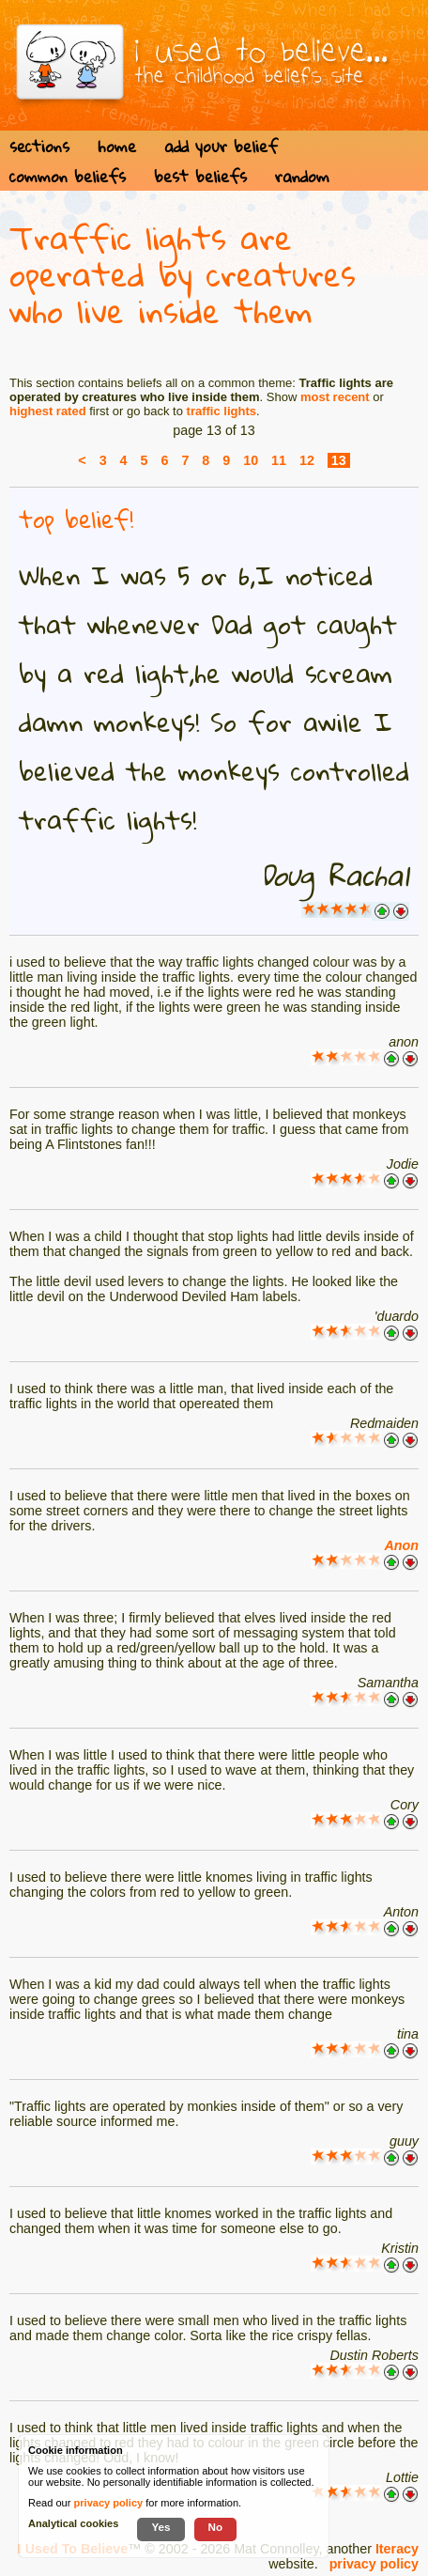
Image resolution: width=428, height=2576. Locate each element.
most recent (335, 397)
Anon (401, 1545)
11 (278, 460)
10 (250, 460)
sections (39, 146)
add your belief (221, 146)
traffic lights (221, 411)
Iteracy (397, 2548)
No (215, 2527)
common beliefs (67, 176)
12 (306, 460)
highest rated (47, 411)
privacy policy (374, 2563)
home (117, 146)
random (302, 176)
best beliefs (200, 176)
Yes (160, 2527)
